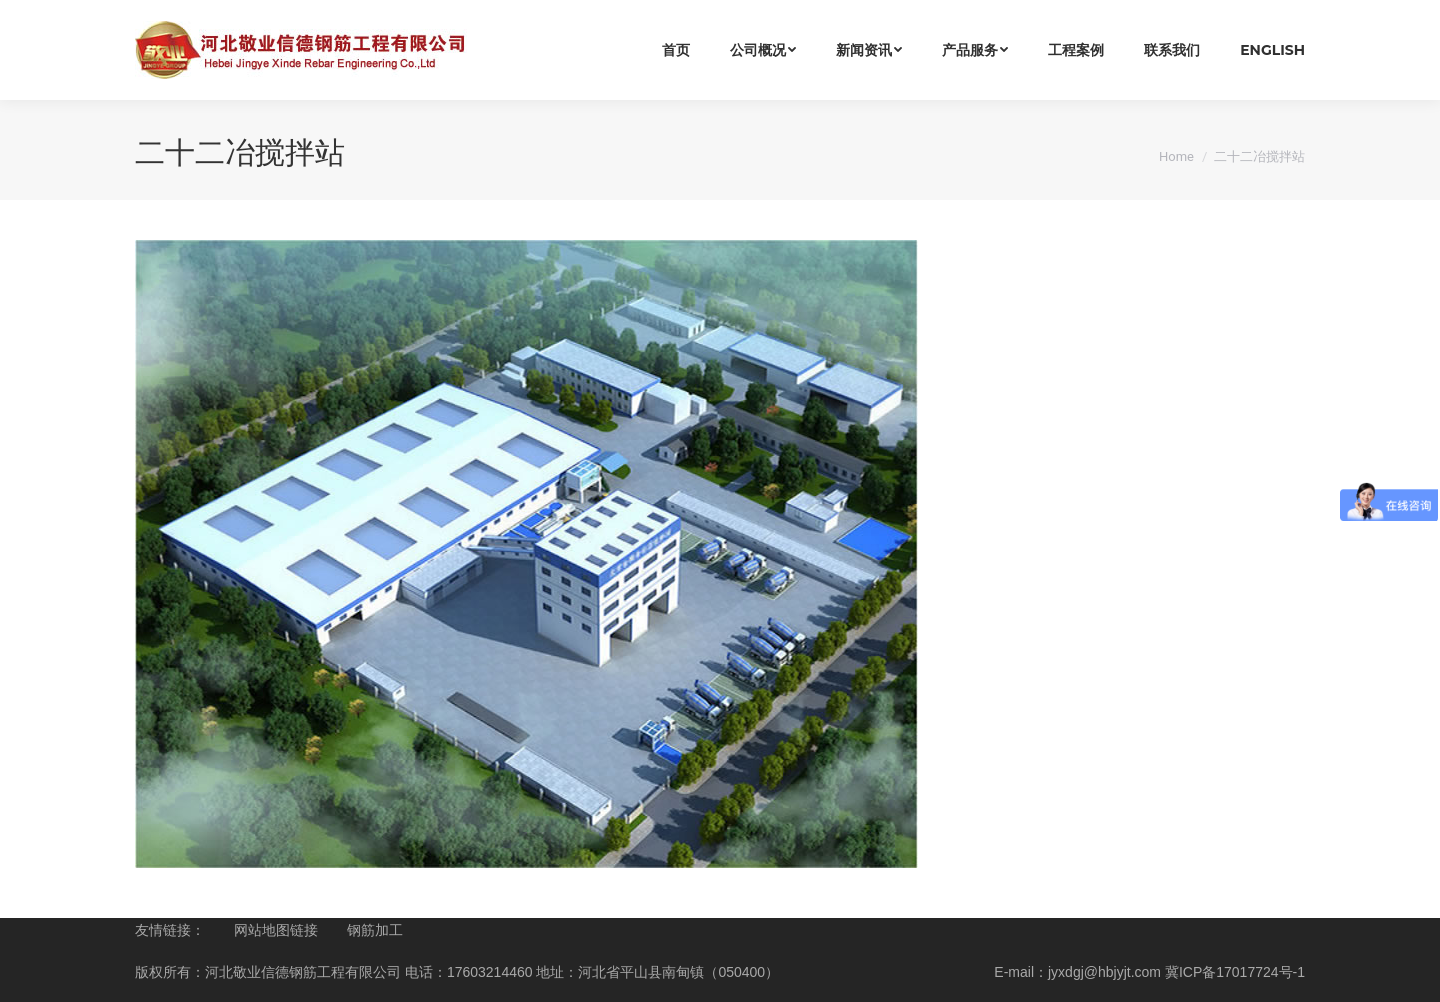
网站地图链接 (276, 930)
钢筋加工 (375, 930)
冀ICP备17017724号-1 (1235, 972)
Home (1176, 156)
